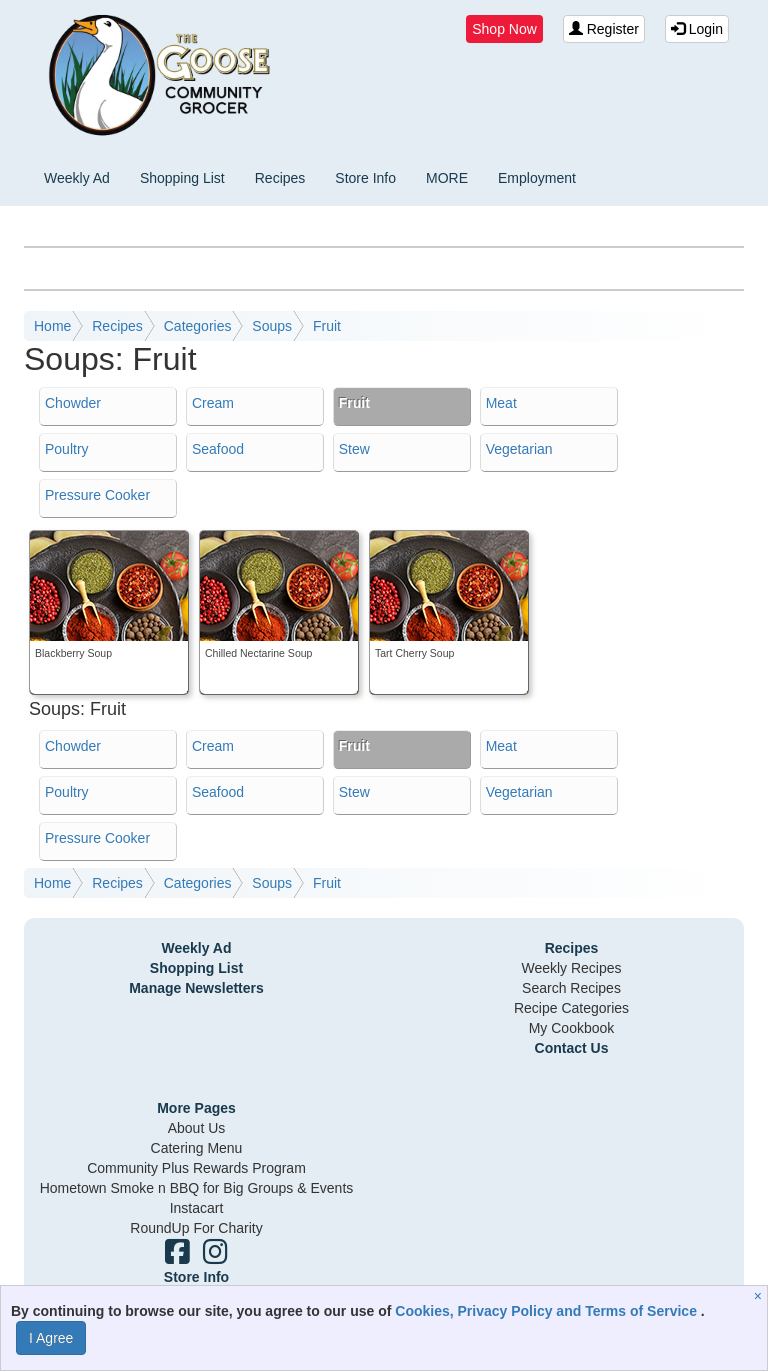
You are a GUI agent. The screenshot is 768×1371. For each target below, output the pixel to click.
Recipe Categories (571, 1008)
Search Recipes (571, 988)
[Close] (760, 1296)
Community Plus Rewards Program (196, 1168)
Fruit (327, 326)
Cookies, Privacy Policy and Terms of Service (548, 1311)
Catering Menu (197, 1148)
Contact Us (572, 1048)
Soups (272, 326)
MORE (447, 178)
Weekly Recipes (571, 968)
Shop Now (504, 29)
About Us (197, 1128)
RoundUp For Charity (196, 1228)
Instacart (197, 1208)
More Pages (196, 1108)
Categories (198, 326)
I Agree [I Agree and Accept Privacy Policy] (51, 1338)
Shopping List (182, 178)
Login (697, 29)
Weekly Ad (77, 178)
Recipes (280, 178)
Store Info (365, 178)
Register (604, 29)
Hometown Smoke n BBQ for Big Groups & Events (197, 1188)
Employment (537, 178)
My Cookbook (572, 1028)
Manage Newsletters (196, 988)
